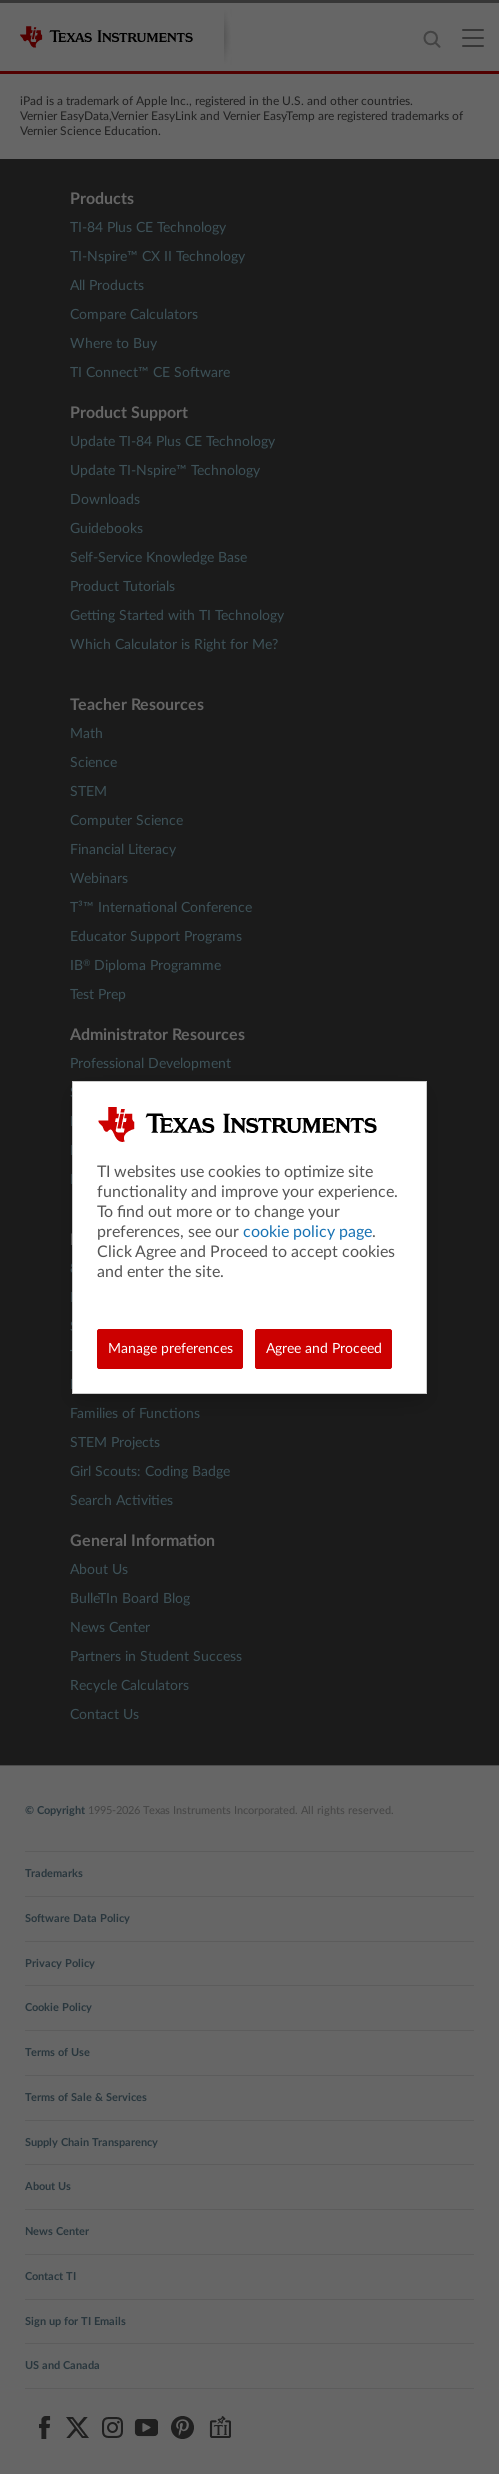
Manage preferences (170, 1349)
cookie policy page (307, 1232)
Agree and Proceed (324, 1349)
